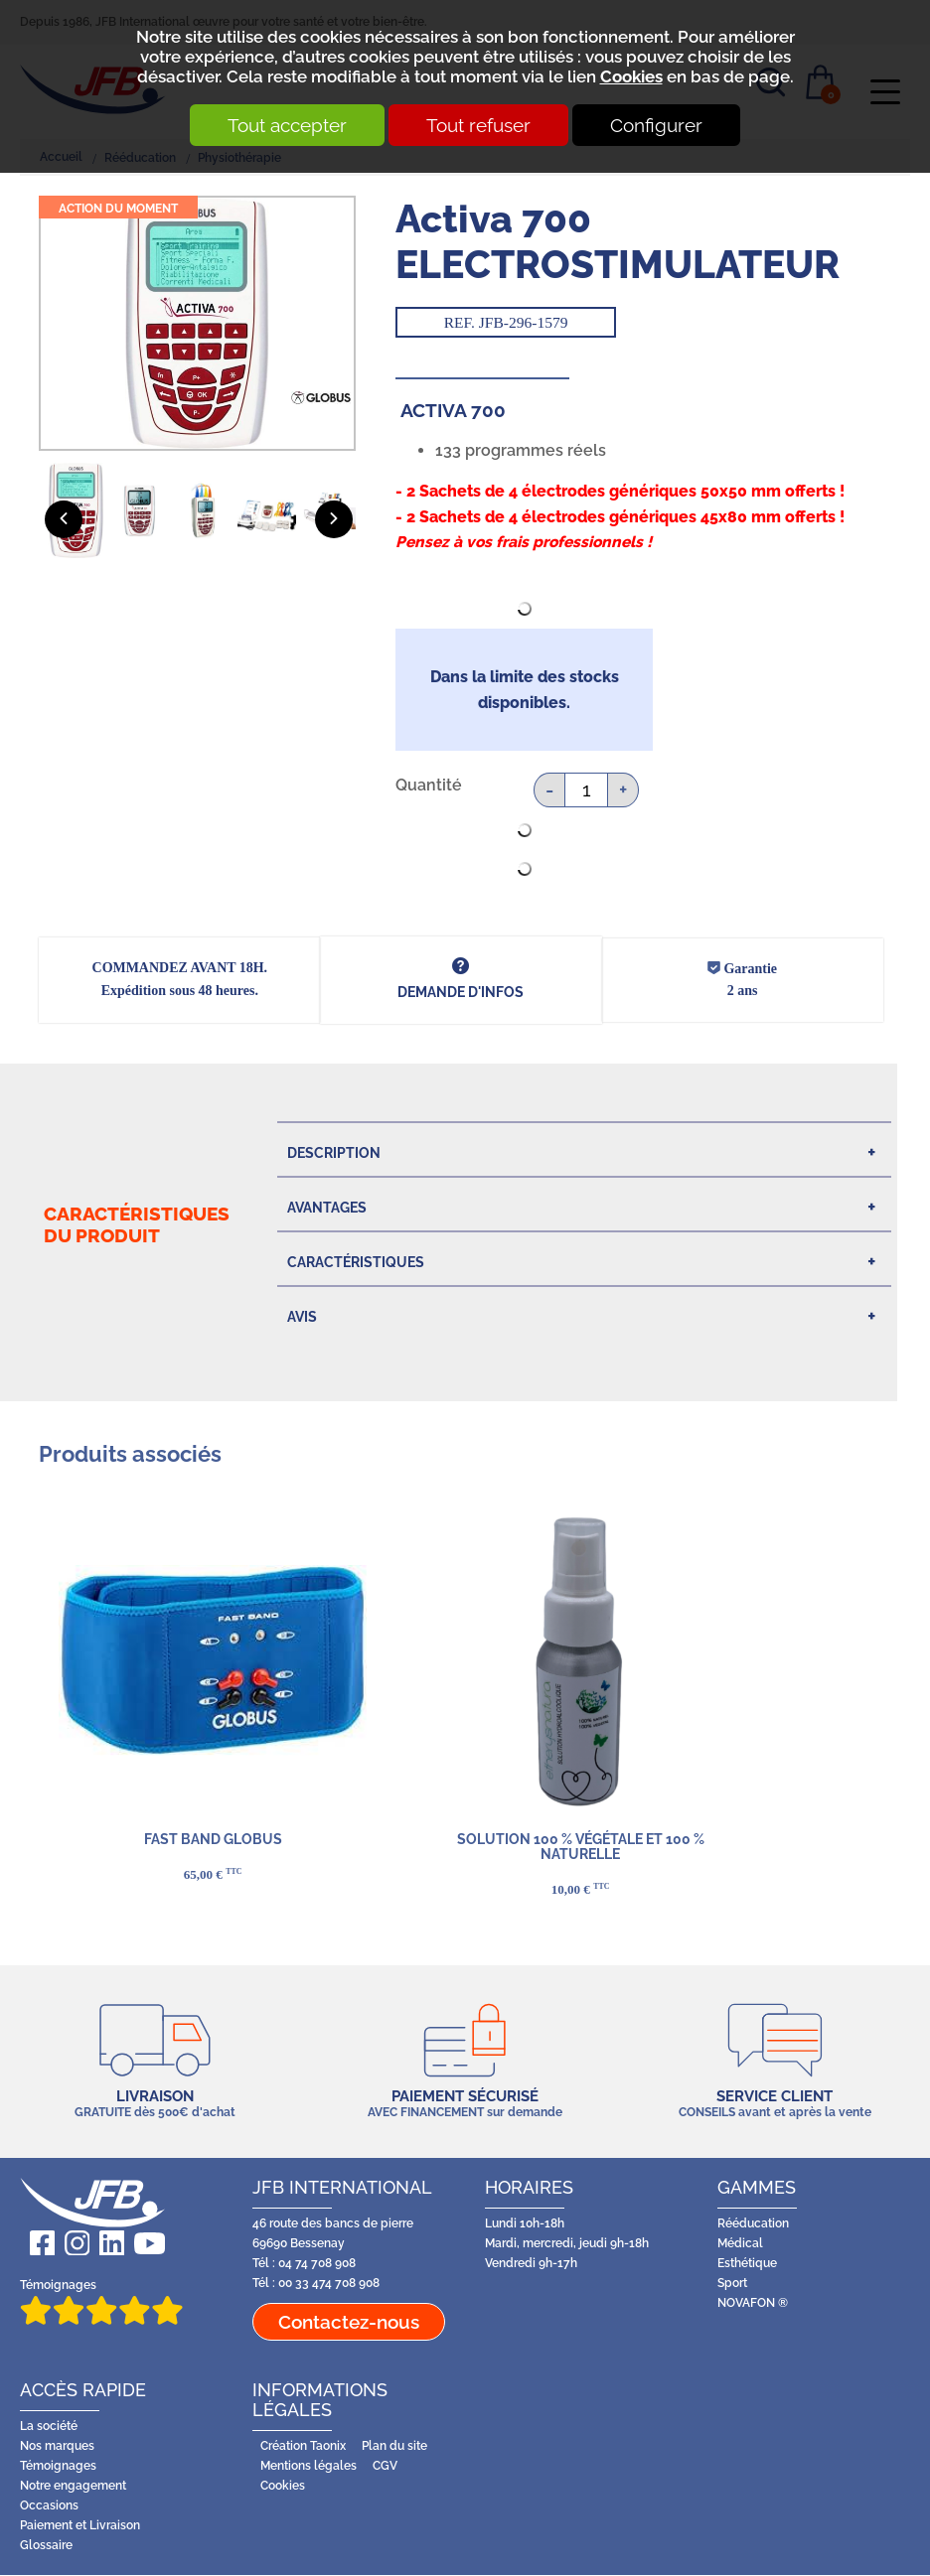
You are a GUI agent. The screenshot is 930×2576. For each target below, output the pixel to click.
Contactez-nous (348, 2323)
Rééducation (753, 2224)
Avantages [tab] (327, 1208)
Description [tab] (334, 1153)
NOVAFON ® (752, 2303)
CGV (385, 2467)
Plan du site (394, 2447)
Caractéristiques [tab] (355, 1262)
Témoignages (101, 2302)
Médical (740, 2243)
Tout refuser (478, 125)
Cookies (631, 76)
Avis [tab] (302, 1317)
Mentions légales (308, 2467)
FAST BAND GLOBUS (212, 1839)
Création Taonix (303, 2447)
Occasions (49, 2506)
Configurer (664, 125)
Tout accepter (279, 125)
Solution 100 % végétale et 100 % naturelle (579, 1846)
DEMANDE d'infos (460, 992)
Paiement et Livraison (80, 2525)
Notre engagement (73, 2486)
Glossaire (46, 2545)
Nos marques (57, 2447)
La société (49, 2427)
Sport (732, 2283)
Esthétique (747, 2263)
